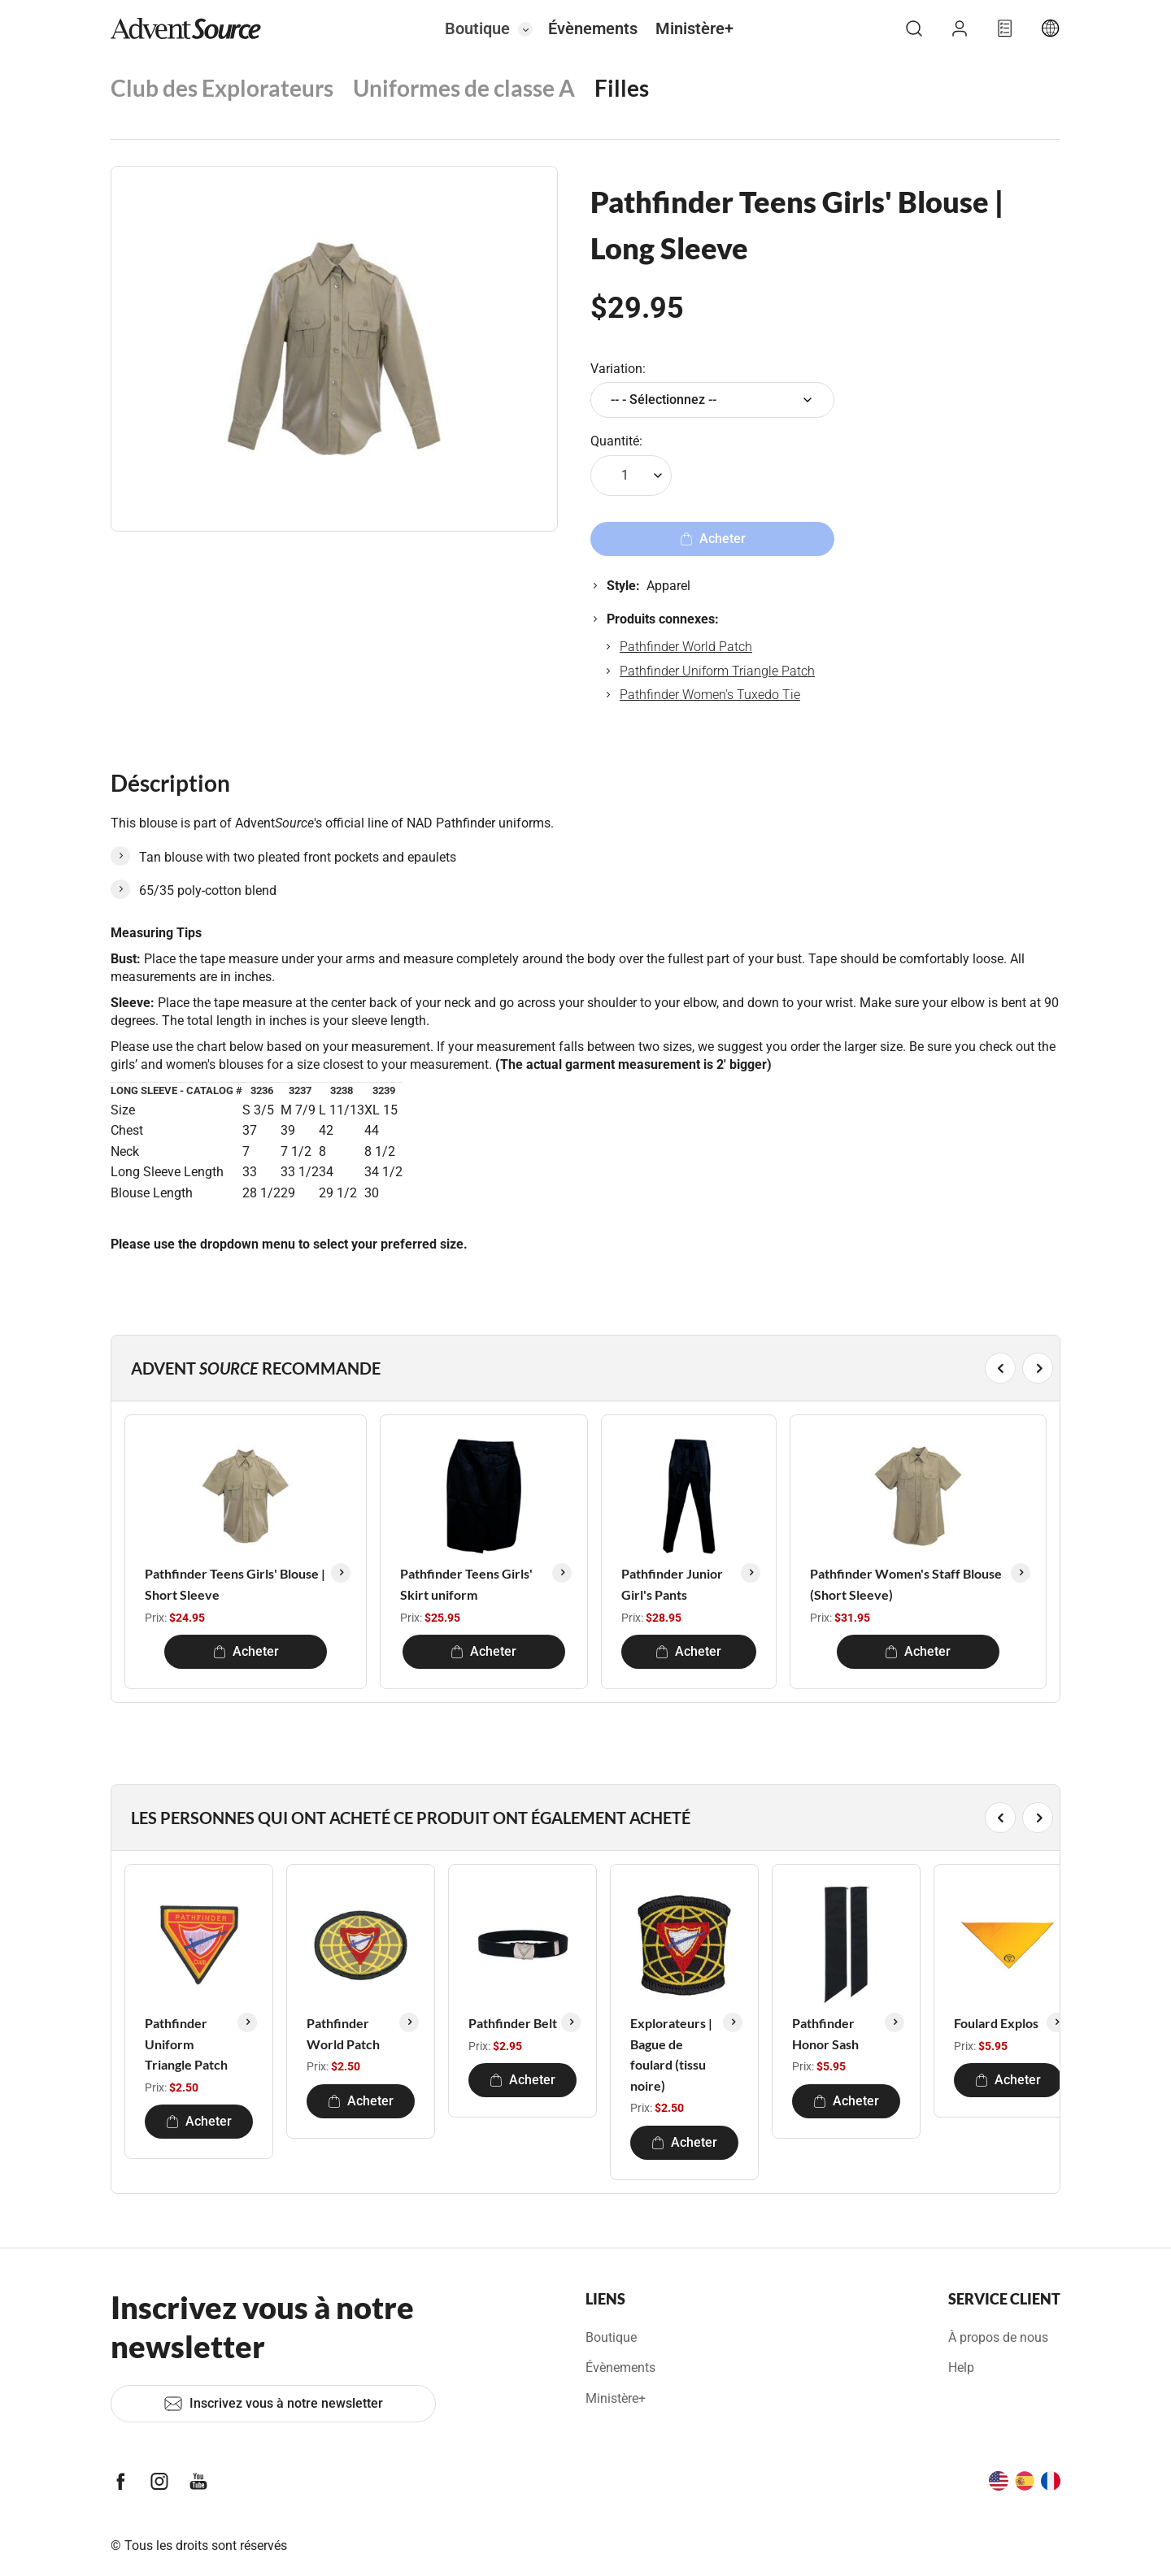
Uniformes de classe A (464, 88)
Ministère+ (694, 28)
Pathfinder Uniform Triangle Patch (717, 671)
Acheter (246, 1651)
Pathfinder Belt (512, 2023)
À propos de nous (998, 2337)
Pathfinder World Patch (686, 646)
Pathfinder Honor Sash (825, 2033)
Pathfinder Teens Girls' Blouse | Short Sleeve (235, 1584)
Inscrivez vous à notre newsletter (273, 2403)
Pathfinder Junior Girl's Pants (672, 1584)
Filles (621, 88)
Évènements (593, 28)
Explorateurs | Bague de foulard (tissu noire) (671, 2054)
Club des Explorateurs (222, 88)
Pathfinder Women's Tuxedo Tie (710, 694)
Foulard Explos (996, 2023)
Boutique (477, 28)
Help (961, 2367)
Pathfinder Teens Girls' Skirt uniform (466, 1584)
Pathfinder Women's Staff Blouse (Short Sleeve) (906, 1584)
